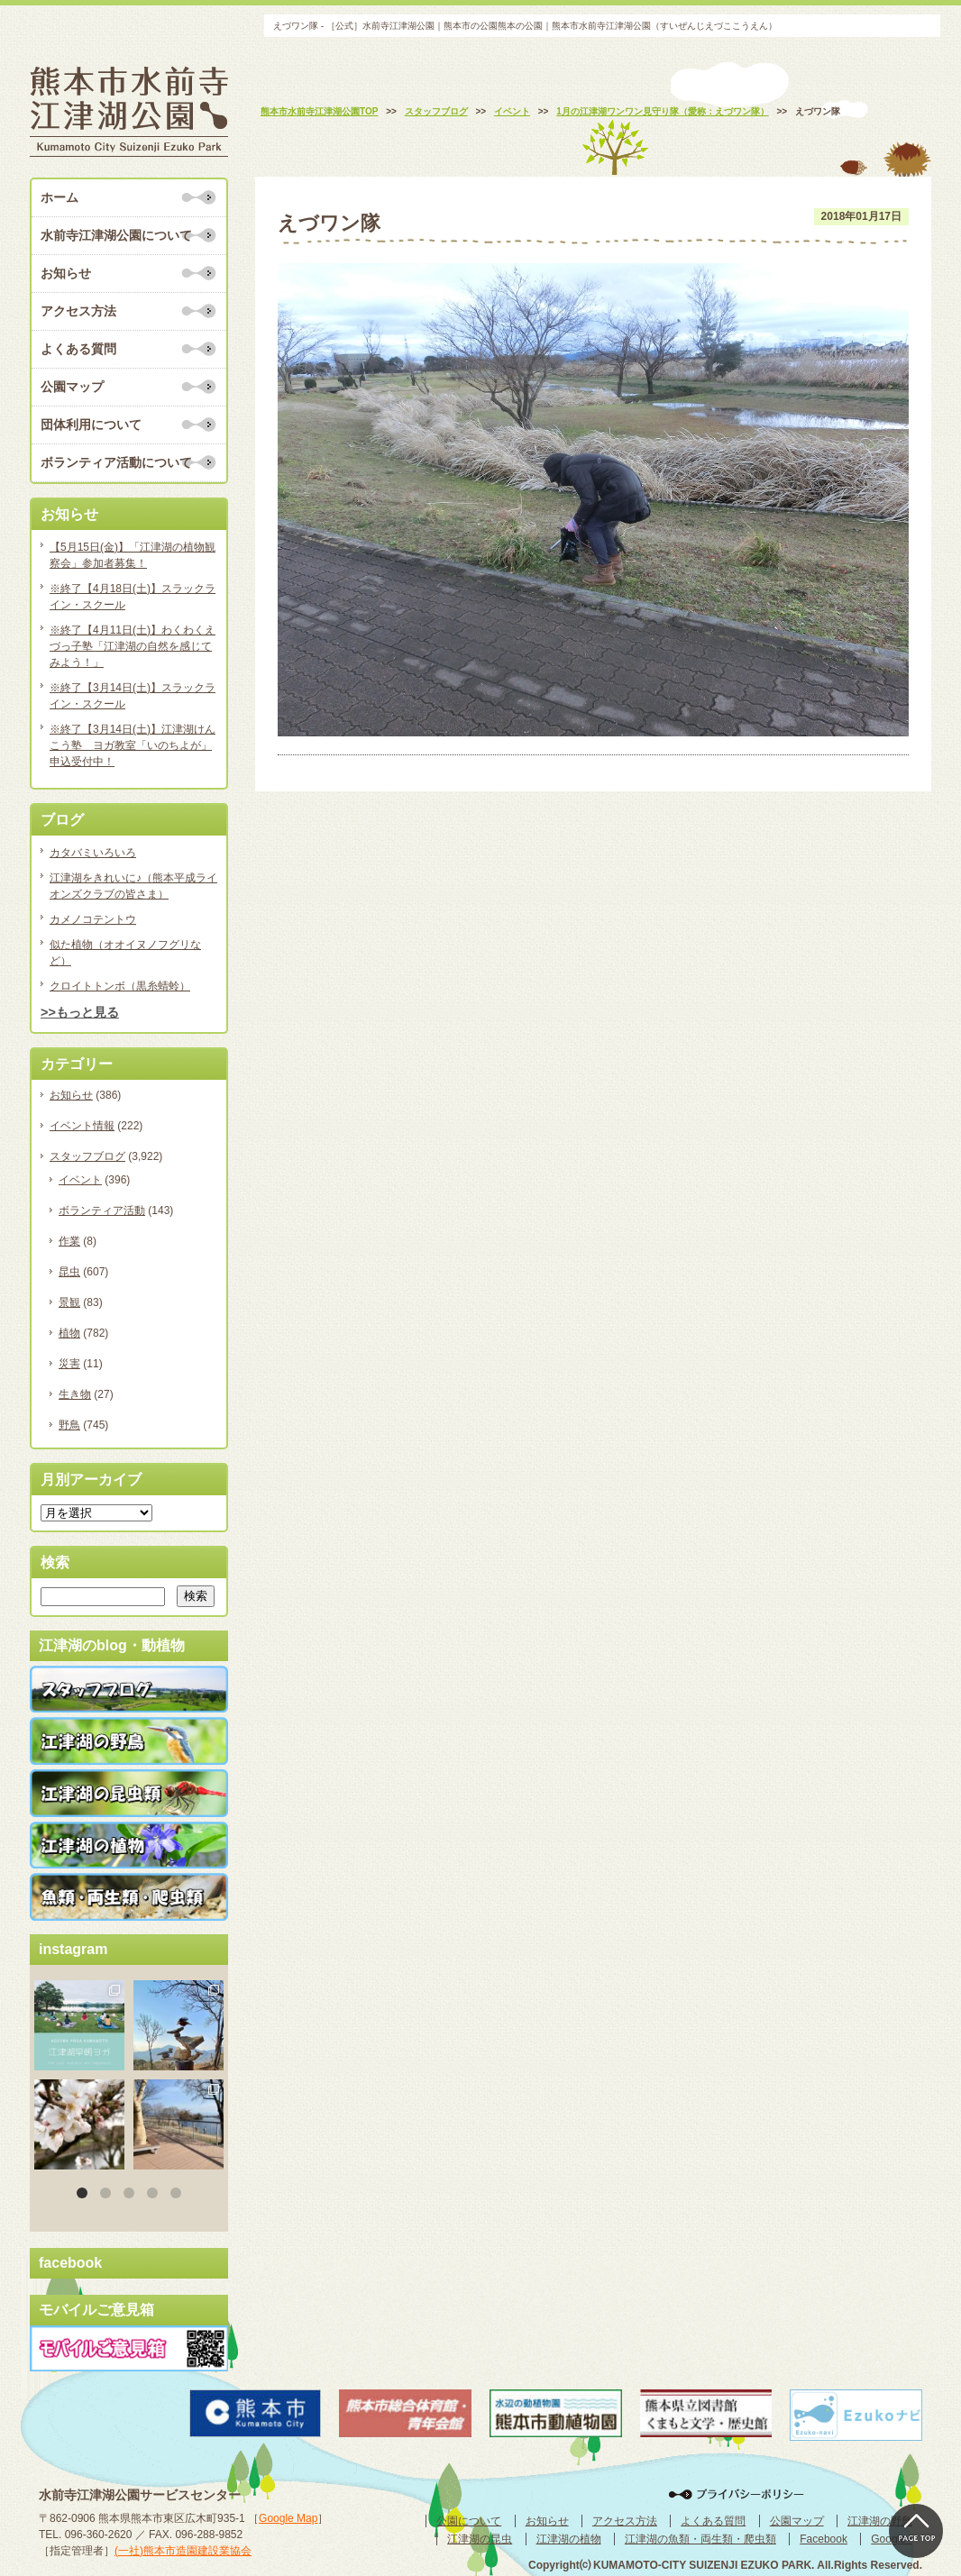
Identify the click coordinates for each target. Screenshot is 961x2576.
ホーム (59, 197)
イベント (80, 1180)
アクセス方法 (78, 311)
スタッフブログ (87, 1156)
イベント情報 (82, 1125)
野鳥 (69, 1425)
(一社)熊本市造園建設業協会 (183, 2550)
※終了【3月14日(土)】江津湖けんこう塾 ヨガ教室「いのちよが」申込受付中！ (132, 745)
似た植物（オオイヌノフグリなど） (125, 952)
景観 (69, 1302)
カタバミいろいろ (93, 852)
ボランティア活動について (116, 462)
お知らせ (66, 273)
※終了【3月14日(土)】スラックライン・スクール (132, 695)
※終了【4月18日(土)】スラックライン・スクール (132, 596)
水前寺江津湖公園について (116, 235)
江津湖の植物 (568, 2539)
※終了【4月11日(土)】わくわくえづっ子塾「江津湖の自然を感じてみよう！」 (132, 646)
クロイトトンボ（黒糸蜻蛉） (120, 986)
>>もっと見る (80, 1012)
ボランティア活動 (102, 1210)
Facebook (823, 2539)
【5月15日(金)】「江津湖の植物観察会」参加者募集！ (132, 555)
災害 (69, 1363)
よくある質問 (78, 349)
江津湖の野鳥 (879, 2521)
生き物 (75, 1394)
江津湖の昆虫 (479, 2539)
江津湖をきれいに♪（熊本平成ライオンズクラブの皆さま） (133, 886)
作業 (69, 1241)
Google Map (288, 2518)
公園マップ (72, 386)
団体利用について (91, 424)
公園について (468, 2521)
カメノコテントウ (93, 919)
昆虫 (69, 1271)
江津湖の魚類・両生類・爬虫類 (700, 2539)
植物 (69, 1333)
